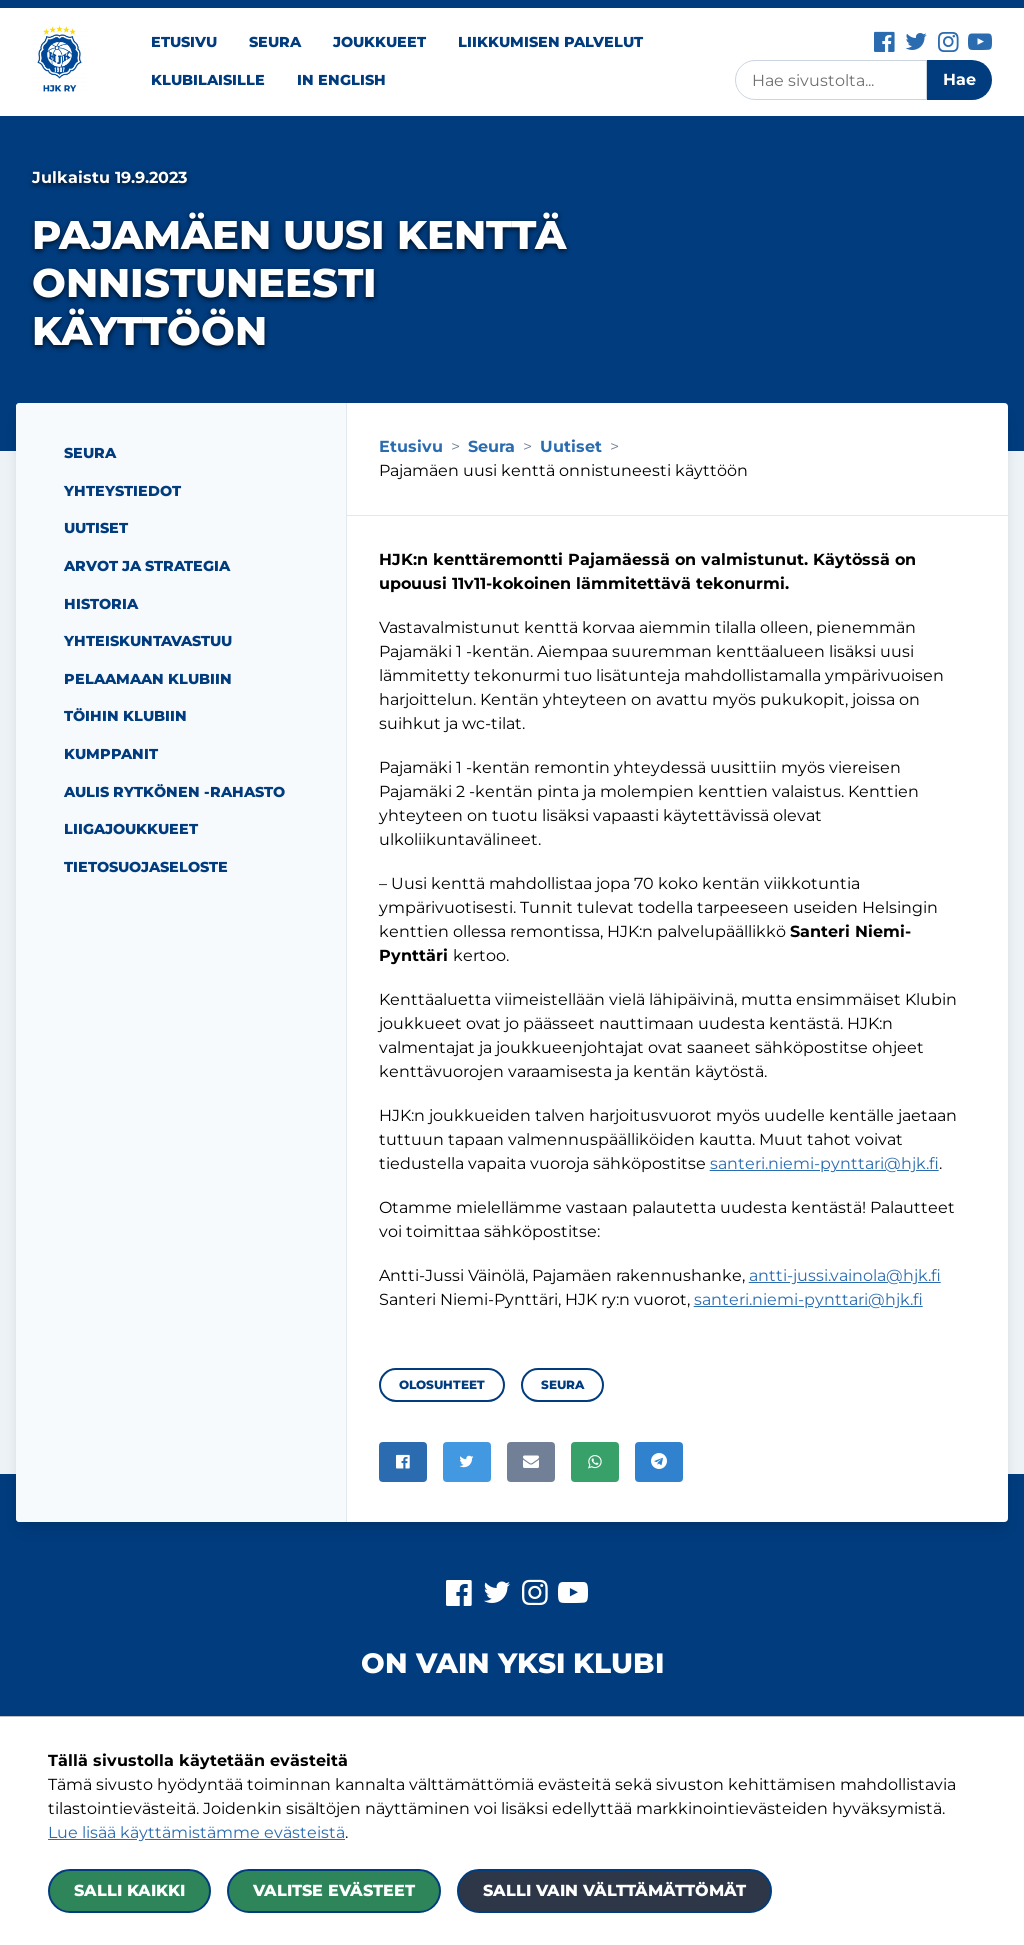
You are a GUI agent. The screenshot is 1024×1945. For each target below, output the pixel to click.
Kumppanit (111, 754)
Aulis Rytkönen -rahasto (174, 792)
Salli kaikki (129, 1890)
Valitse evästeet (334, 1890)
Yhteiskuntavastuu (148, 641)
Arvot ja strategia (147, 566)
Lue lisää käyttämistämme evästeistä (196, 1832)
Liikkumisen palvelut (550, 42)
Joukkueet (379, 42)
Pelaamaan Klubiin (148, 679)
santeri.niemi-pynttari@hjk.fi (824, 1163)
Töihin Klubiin (125, 716)
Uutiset (96, 528)
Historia (101, 604)
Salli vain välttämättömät (614, 1890)
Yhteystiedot (122, 491)
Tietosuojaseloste (146, 867)
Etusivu (184, 42)
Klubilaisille (208, 80)
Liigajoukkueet (131, 829)
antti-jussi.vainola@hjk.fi (845, 1275)
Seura (275, 42)
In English (341, 80)
